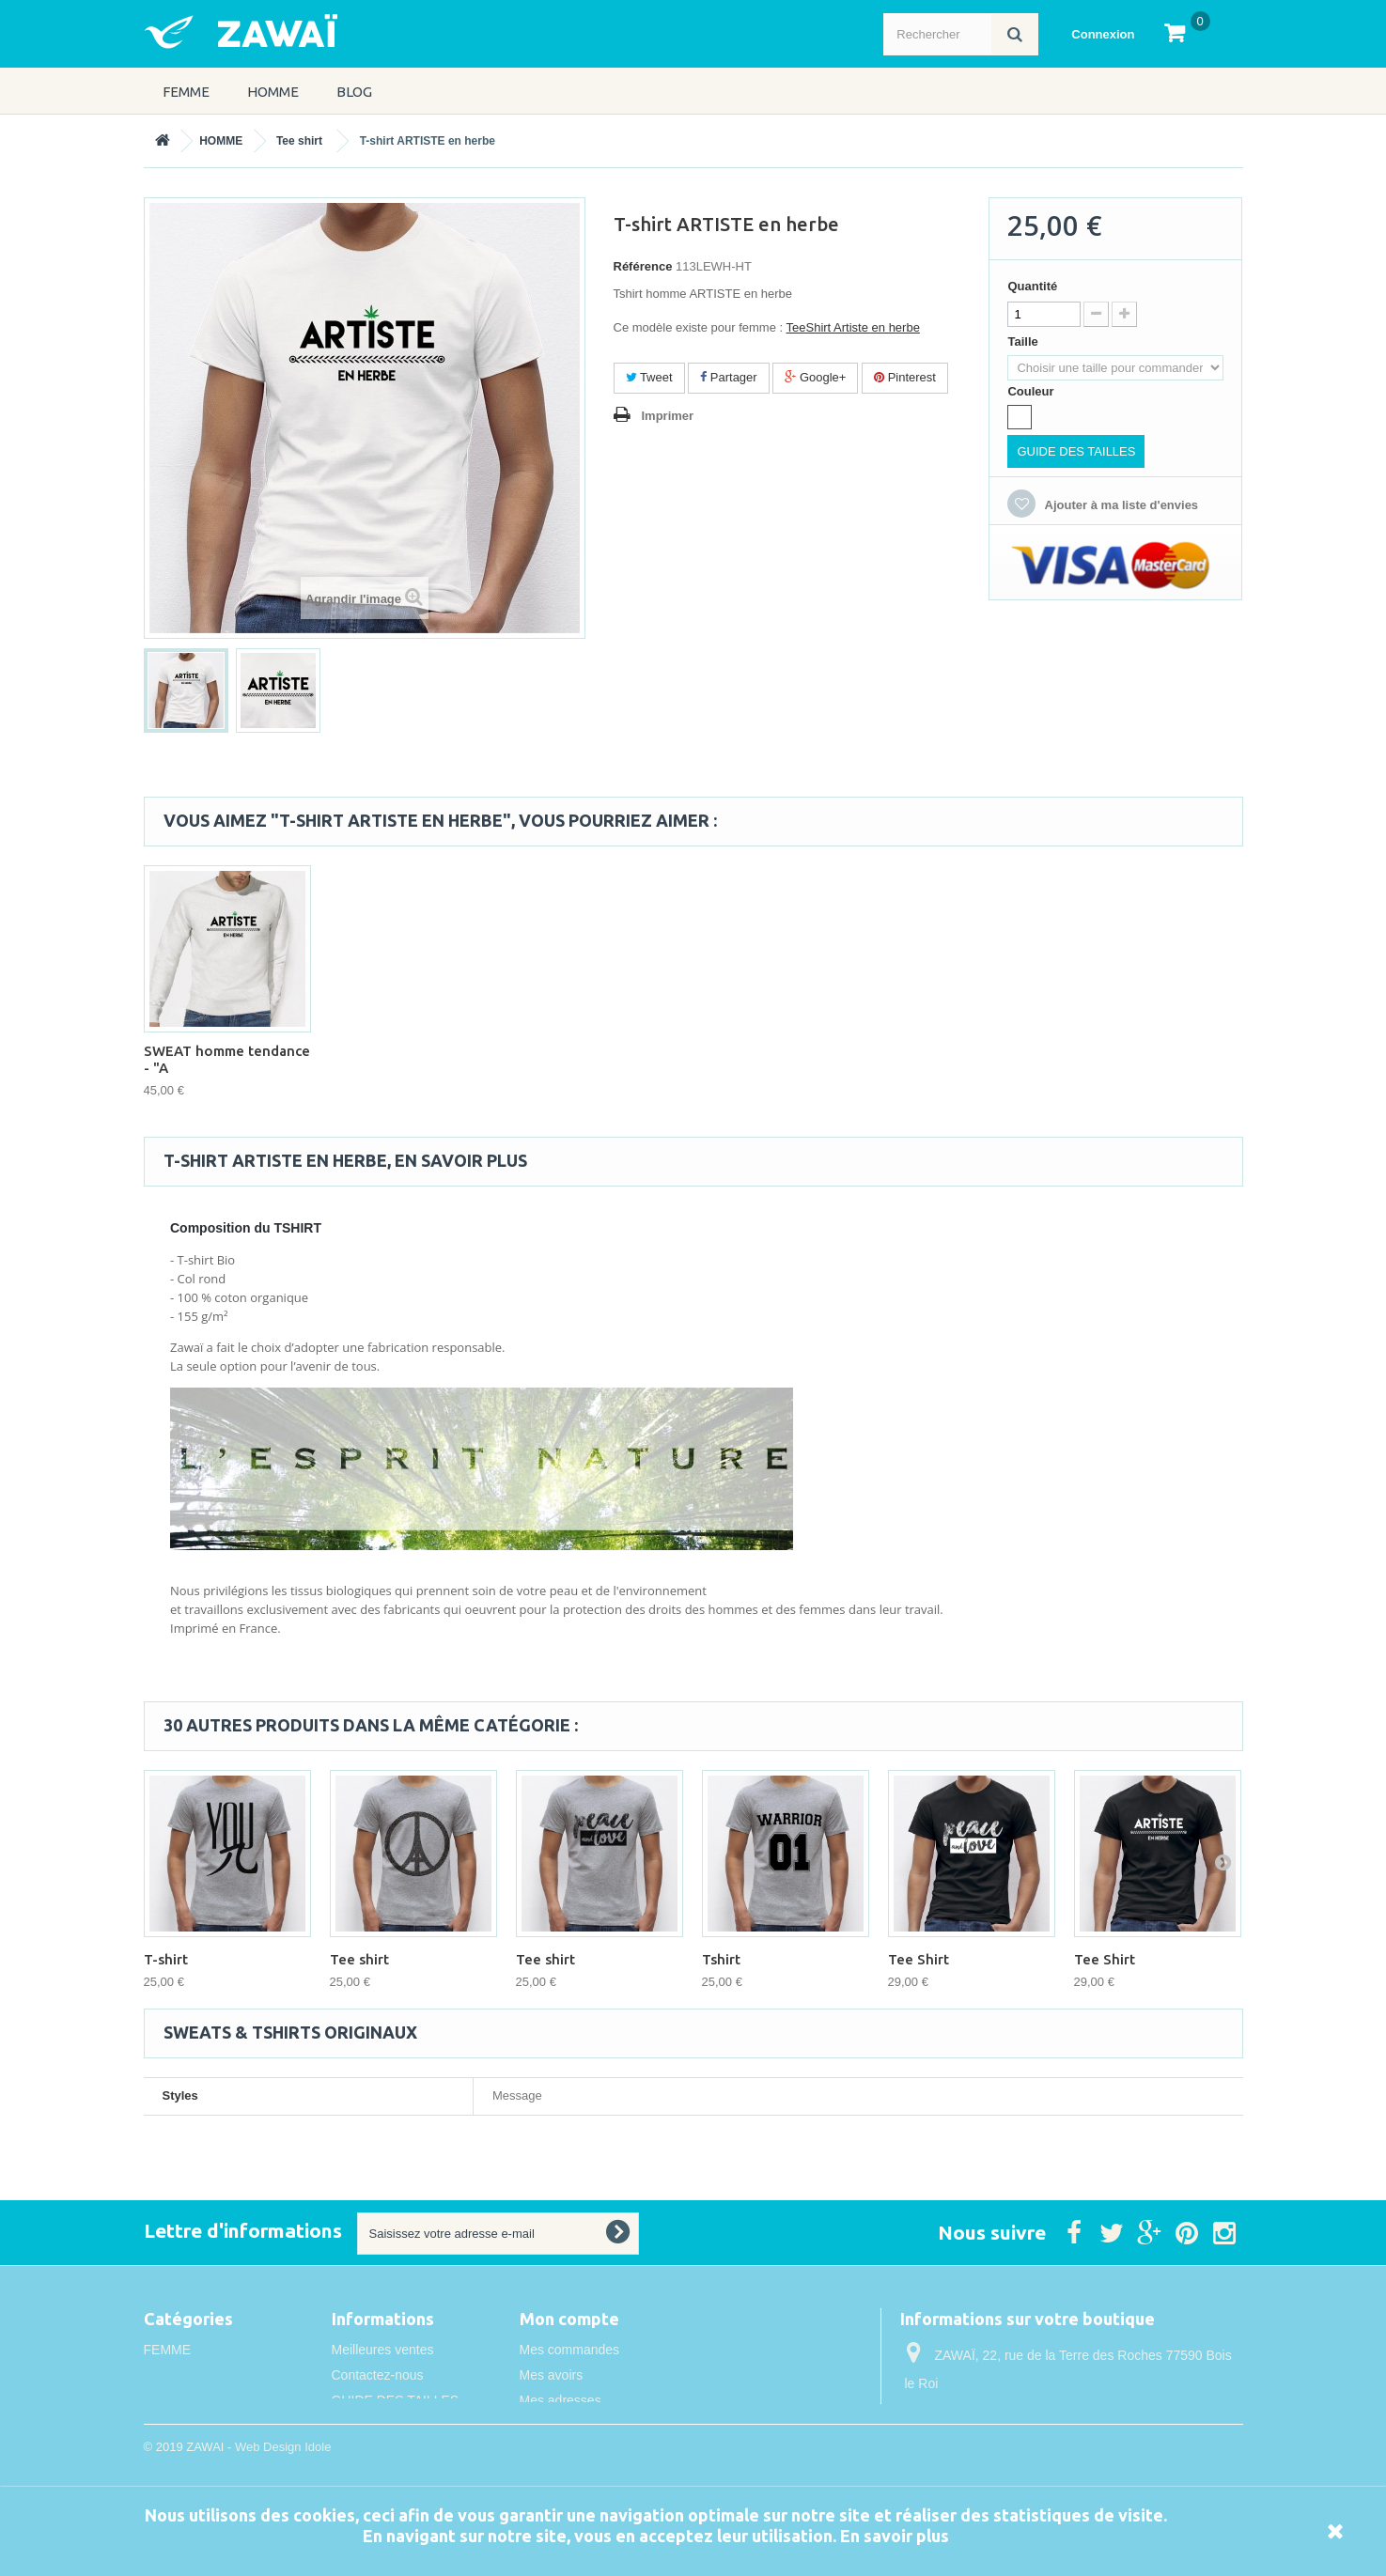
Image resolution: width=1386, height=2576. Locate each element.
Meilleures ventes (383, 2349)
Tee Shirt (918, 1959)
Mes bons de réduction (586, 2451)
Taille (1024, 341)
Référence (643, 266)
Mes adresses (560, 2400)
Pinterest (905, 377)
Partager (728, 377)
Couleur (1032, 391)
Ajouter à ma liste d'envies (1119, 505)
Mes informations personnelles (609, 2425)
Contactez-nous (378, 2374)
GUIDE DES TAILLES (1076, 451)
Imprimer (668, 416)
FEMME (186, 92)
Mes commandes (570, 2349)
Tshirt (721, 1959)
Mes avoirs (552, 2374)
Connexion (1102, 34)
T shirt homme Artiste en (412, 1055)
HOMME (273, 92)
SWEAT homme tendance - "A (785, 1059)
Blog (354, 92)
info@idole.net (1025, 2452)
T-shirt (166, 1959)
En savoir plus (894, 2535)
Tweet (649, 377)
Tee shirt (299, 140)
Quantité (1032, 286)
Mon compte (569, 2318)
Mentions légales (381, 2425)
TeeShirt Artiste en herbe (853, 327)
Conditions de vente (390, 2451)
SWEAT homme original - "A (598, 1059)
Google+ (815, 377)
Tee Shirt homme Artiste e (225, 1059)
